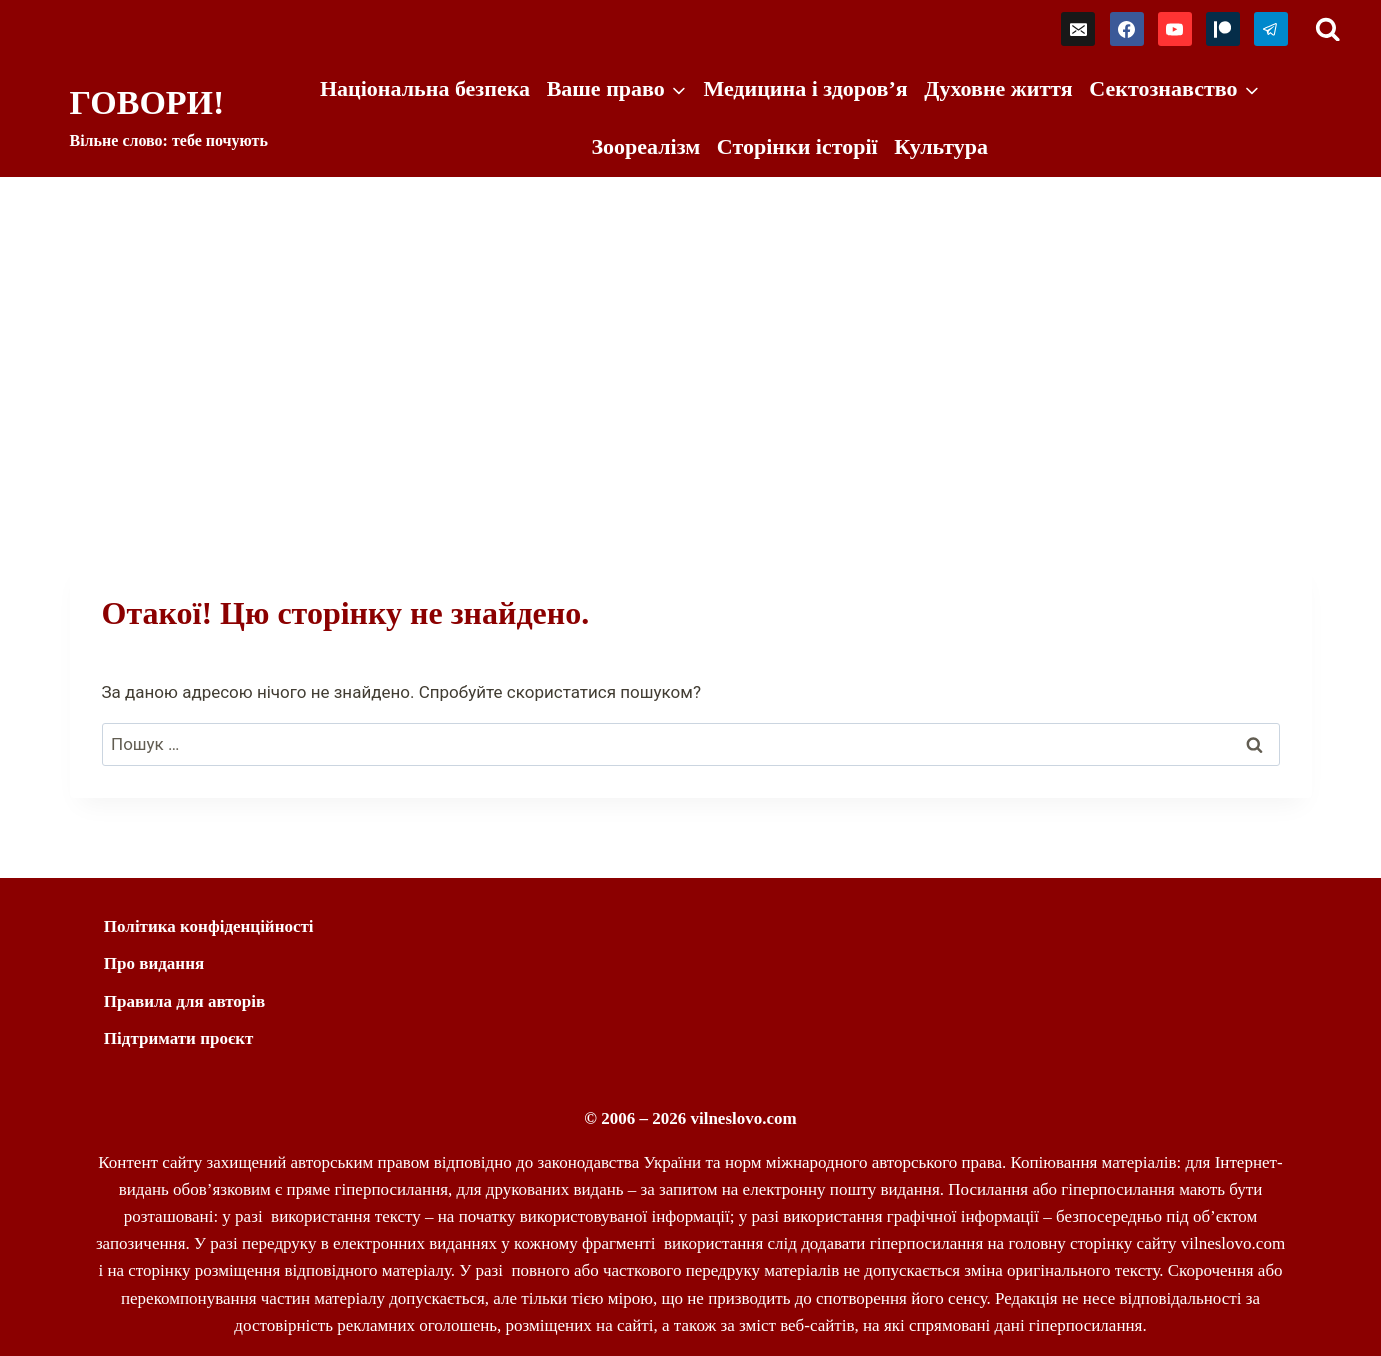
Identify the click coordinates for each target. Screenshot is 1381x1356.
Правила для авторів (184, 1001)
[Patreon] (1223, 29)
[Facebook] (1127, 29)
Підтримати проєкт (179, 1038)
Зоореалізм (645, 146)
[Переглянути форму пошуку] (1327, 29)
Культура (941, 146)
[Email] (1078, 29)
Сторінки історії (797, 146)
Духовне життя (998, 88)
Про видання (154, 963)
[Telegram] (1271, 29)
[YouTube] (1175, 29)
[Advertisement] (691, 327)
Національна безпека (425, 88)
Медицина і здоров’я (805, 88)
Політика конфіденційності (209, 926)
